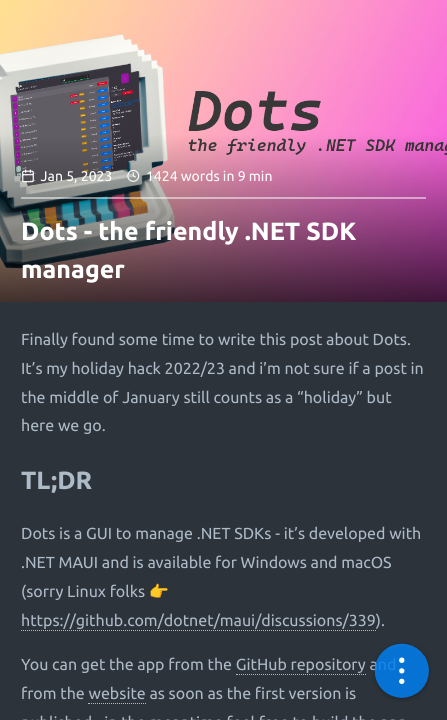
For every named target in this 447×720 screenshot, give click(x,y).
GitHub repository (301, 665)
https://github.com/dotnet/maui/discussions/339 (198, 621)
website (116, 694)
